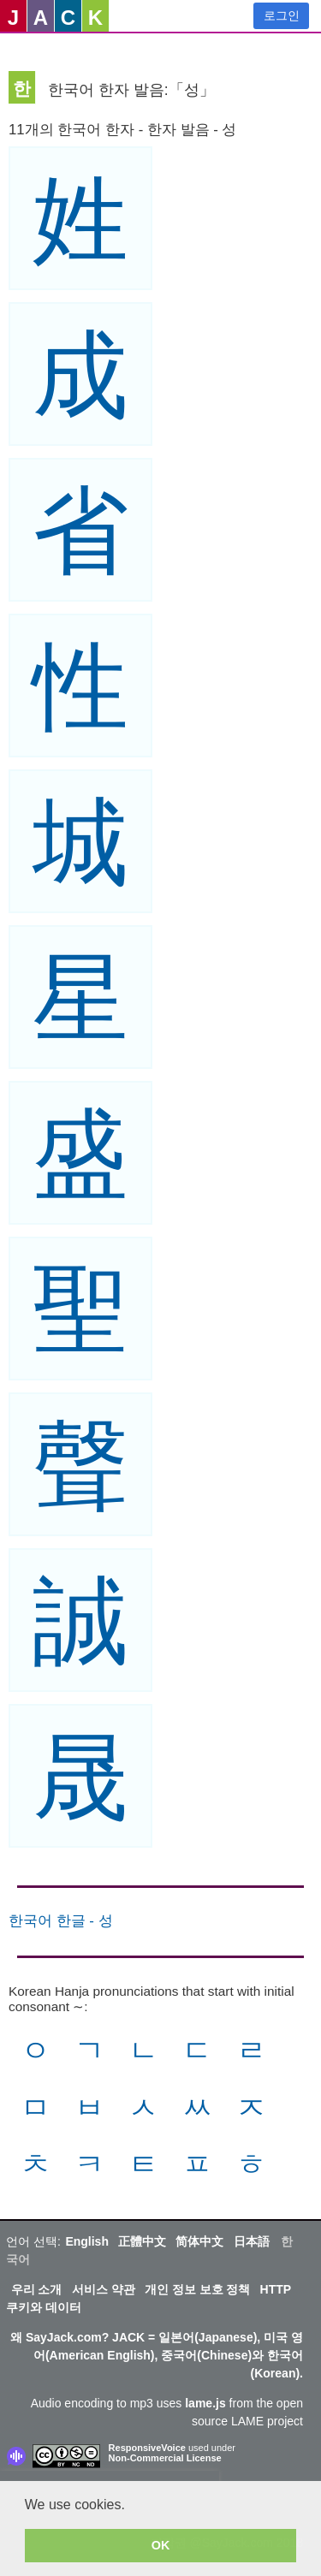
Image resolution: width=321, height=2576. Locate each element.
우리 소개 (36, 2289)
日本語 (252, 2241)
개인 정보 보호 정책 (198, 2289)
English (87, 2241)
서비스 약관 (103, 2289)
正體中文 (142, 2241)
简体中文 (199, 2241)
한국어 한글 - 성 (61, 1921)
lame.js (205, 2403)
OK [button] (161, 2545)
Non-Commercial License (165, 2458)
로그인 (282, 15)
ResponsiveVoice (147, 2447)
